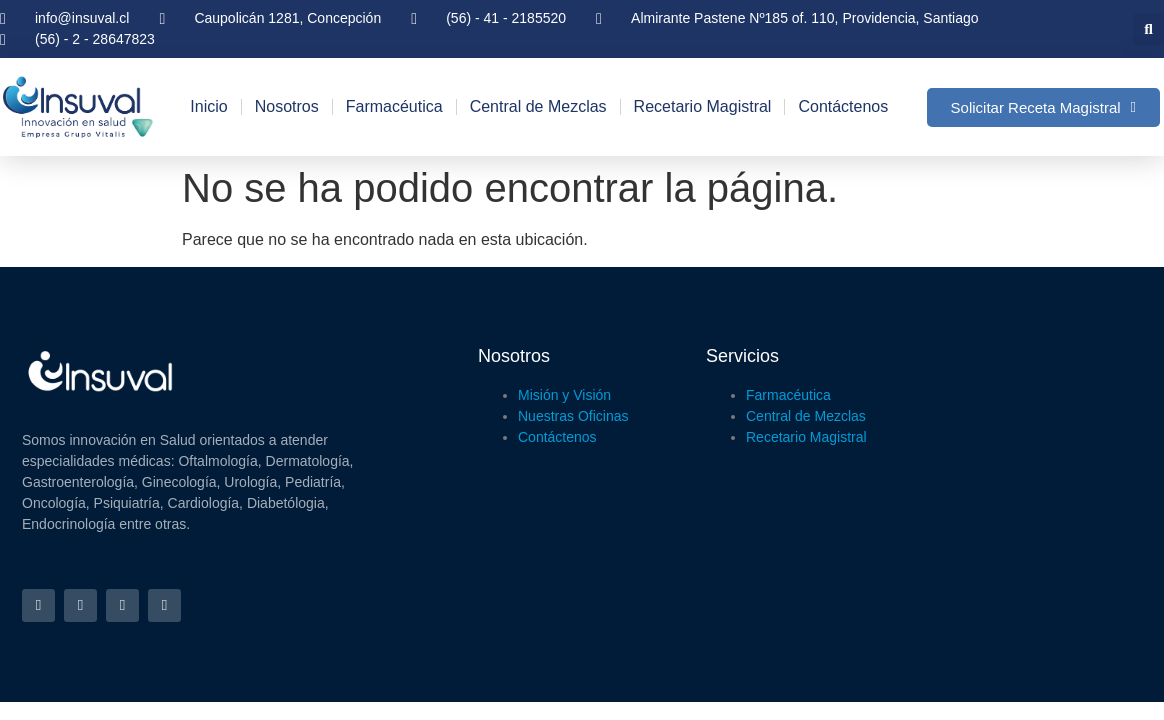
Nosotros (287, 106)
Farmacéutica (394, 106)
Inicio (208, 106)
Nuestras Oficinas (573, 416)
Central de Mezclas (538, 106)
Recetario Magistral (703, 106)
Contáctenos (843, 106)
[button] (1148, 29)
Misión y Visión (564, 395)
